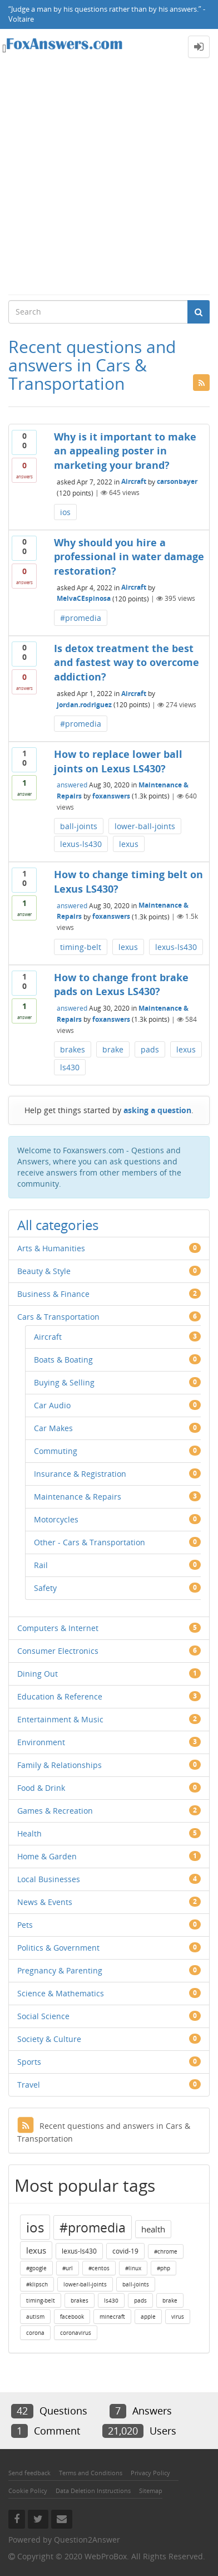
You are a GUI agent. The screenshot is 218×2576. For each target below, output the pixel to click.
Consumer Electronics (57, 1650)
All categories (57, 1225)
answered (72, 785)
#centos (99, 2268)
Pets (25, 1924)
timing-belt (80, 947)
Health (29, 1833)
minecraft (112, 2316)
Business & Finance (53, 1294)
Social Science (43, 2016)
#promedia (80, 618)
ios (65, 512)
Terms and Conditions (90, 2473)
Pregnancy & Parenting (59, 1970)
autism (35, 2316)
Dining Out (37, 1673)
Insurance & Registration (80, 1473)
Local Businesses (48, 1879)
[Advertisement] (109, 179)
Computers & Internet (57, 1628)
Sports (29, 2061)
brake (112, 1049)
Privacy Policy (150, 2473)
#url (67, 2268)
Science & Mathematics (60, 1993)
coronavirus (75, 2333)
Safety (45, 1588)
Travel (28, 2084)
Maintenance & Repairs (77, 1496)
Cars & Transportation (58, 1316)
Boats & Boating (63, 1359)
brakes (72, 1049)
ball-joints (78, 826)
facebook (72, 2316)
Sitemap (150, 2490)
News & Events (44, 1902)
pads (150, 1049)
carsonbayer (177, 481)
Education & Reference (59, 1696)
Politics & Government (58, 1947)
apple (148, 2316)
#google (36, 2268)
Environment (41, 1742)
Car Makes (53, 1428)
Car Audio (52, 1405)
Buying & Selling (64, 1382)
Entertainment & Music (60, 1719)
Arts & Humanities (51, 1248)
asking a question (157, 1110)
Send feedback (29, 2473)
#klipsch (37, 2284)
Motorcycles (56, 1519)
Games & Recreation (55, 1810)
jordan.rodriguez (84, 704)
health (153, 2229)
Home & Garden (47, 1856)
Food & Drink (41, 1787)
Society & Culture (49, 2039)
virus (177, 2316)
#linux (133, 2268)
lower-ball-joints (145, 826)
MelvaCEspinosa (84, 598)
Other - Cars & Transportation (89, 1542)
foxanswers (111, 796)
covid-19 (125, 2251)
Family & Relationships (59, 1765)
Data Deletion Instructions (93, 2490)
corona (35, 2333)
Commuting (55, 1451)
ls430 (70, 1067)
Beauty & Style (44, 1271)
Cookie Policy (27, 2490)
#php (163, 2268)
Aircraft (133, 481)
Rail (41, 1565)
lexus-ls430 (81, 844)
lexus (128, 844)
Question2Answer (87, 2539)
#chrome (165, 2251)
